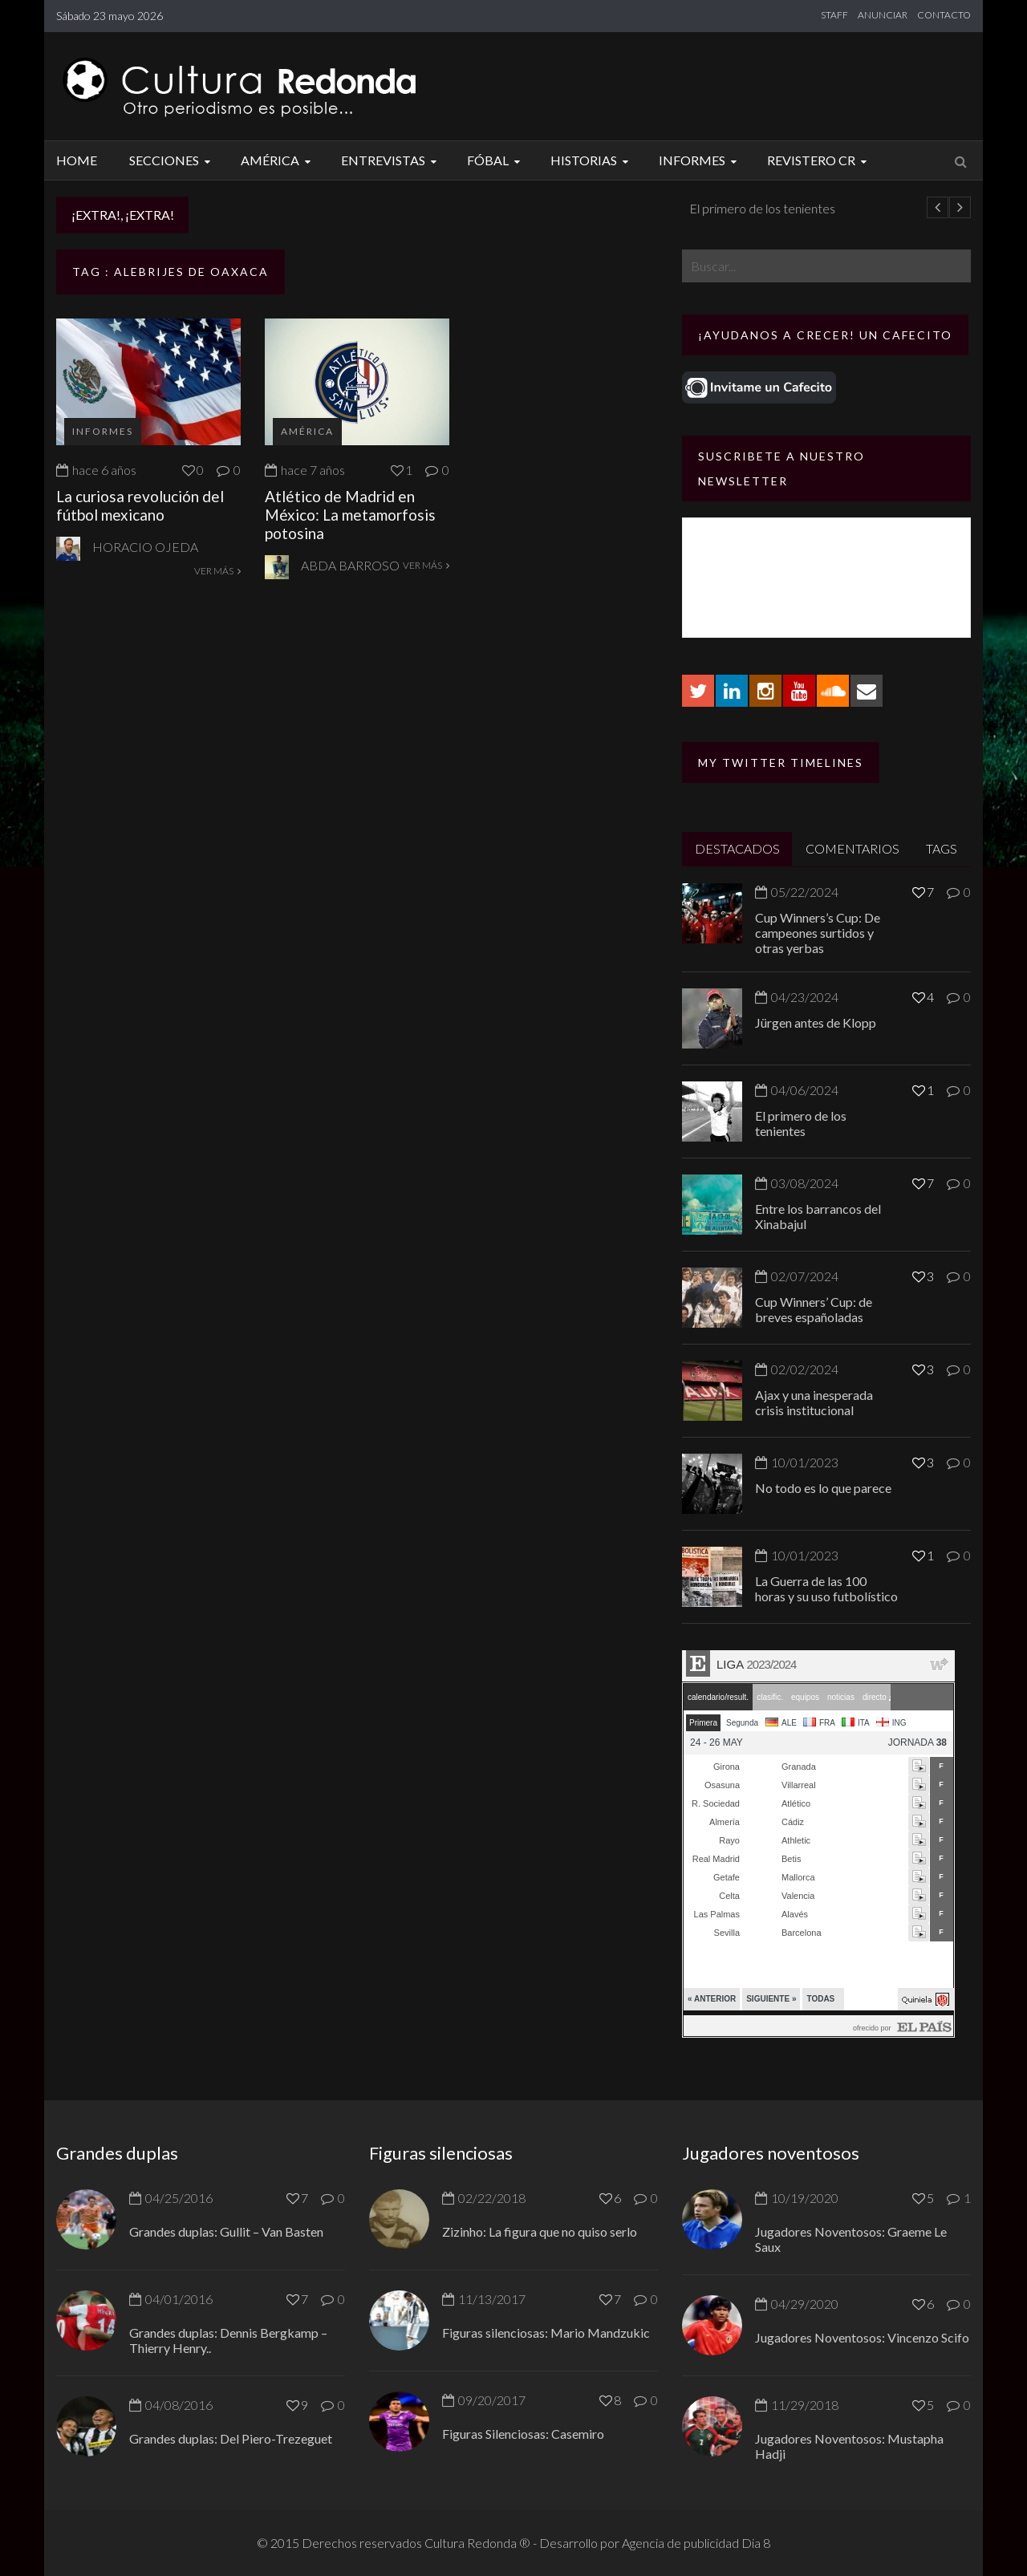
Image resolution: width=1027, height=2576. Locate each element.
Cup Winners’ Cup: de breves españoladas (813, 1309)
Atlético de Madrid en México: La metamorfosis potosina (350, 514)
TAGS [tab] (941, 848)
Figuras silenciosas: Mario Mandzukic (546, 2332)
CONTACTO (944, 15)
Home (76, 160)
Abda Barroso (350, 565)
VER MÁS (217, 571)
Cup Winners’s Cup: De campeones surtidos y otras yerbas (817, 932)
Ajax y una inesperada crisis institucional (814, 1402)
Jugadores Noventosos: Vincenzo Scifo (862, 2337)
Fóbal (496, 160)
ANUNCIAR (882, 15)
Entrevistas (391, 160)
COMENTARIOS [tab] (852, 848)
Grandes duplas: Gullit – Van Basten (226, 2231)
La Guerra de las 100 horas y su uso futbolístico (826, 1588)
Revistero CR (819, 160)
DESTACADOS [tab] (737, 848)
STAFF (834, 15)
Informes (700, 160)
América (278, 160)
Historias (591, 160)
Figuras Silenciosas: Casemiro (523, 2433)
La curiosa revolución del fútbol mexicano (140, 505)
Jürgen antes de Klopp (274, 208)
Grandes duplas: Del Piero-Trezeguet (230, 2438)
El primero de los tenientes (800, 1123)
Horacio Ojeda (145, 546)
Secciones (172, 160)
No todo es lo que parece (823, 1487)
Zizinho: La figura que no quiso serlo (539, 2231)
